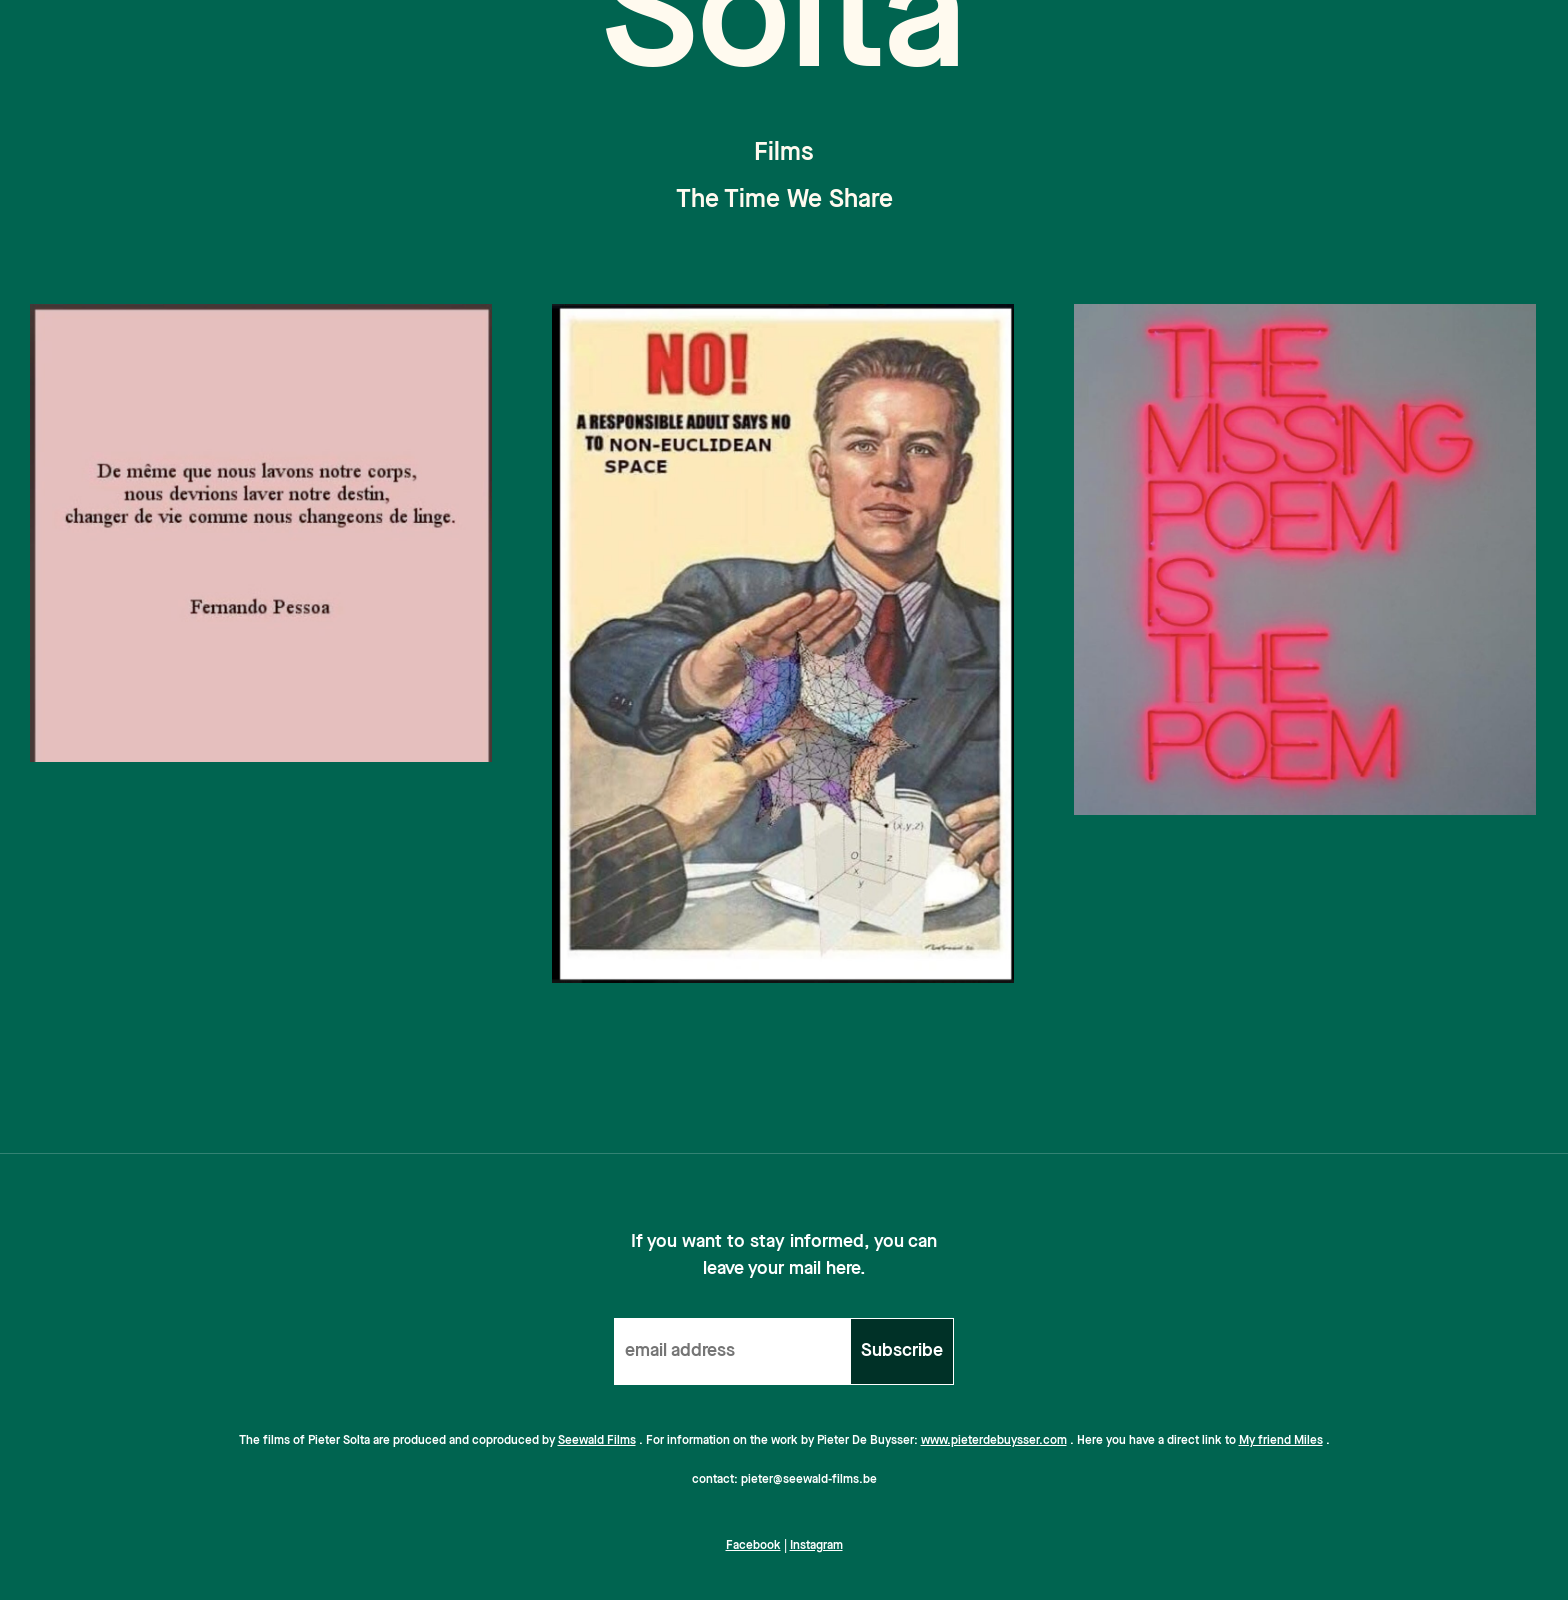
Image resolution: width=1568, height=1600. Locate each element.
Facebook (753, 1546)
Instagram (816, 1546)
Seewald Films (597, 1441)
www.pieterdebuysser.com (994, 1441)
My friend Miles (1281, 1441)
